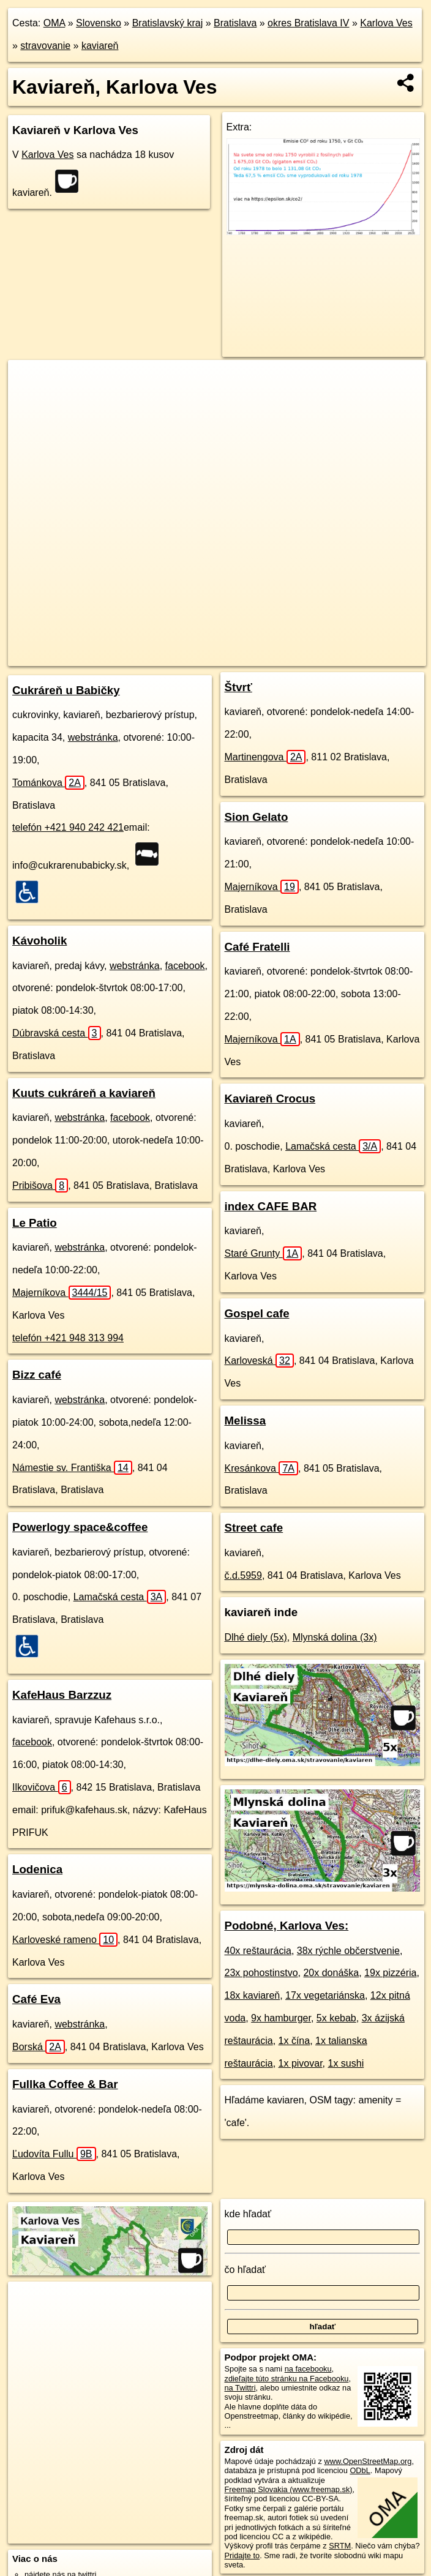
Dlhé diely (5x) (256, 1637)
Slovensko (98, 23)
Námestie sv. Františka (72, 1468)
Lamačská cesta (120, 1597)
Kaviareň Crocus (270, 1098)
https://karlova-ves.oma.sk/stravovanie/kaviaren (348, 656)
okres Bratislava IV (308, 23)
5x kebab (336, 2018)
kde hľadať (248, 2214)
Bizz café (36, 1374)
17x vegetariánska (325, 1995)
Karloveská (259, 1361)
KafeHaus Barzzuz (61, 1694)
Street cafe (254, 1527)
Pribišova (40, 1185)
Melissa (245, 1420)
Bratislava (235, 23)
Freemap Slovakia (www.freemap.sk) (289, 2489)
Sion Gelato (256, 817)
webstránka (93, 737)
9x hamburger (281, 2018)
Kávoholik (39, 940)
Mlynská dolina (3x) (335, 1637)
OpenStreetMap (169, 656)
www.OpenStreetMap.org (367, 2461)
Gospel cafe (257, 1313)
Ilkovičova (41, 1787)
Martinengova (265, 757)
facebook (185, 965)
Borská (38, 2047)
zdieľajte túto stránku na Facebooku (287, 2378)
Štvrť (238, 687)
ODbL (360, 2470)
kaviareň (99, 45)
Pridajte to (242, 2555)
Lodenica (37, 1869)
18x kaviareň (252, 1995)
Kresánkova (262, 1468)
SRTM (340, 2545)
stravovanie (45, 45)
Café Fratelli (257, 946)
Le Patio (34, 1222)
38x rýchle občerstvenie (348, 1950)
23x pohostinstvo (261, 1973)
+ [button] (29, 381)
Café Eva (36, 1999)
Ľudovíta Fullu (54, 2154)
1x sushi (346, 2063)
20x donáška (331, 1973)
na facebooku (308, 2368)
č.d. (243, 1575)
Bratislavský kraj (167, 23)
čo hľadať (245, 2269)
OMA (54, 23)
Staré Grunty (263, 1253)
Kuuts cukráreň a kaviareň (84, 1093)
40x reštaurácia (258, 1950)
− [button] (29, 400)
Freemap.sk (232, 656)
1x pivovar (301, 2063)
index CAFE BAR (271, 1206)
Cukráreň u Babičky (66, 690)
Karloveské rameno (65, 1940)
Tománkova (48, 783)
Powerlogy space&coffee (80, 1527)
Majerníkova (61, 1293)
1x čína (294, 2040)
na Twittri (240, 2387)
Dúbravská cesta (56, 1033)
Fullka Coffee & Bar (65, 2084)
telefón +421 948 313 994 (68, 1338)
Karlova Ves (386, 23)
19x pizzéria (390, 1973)
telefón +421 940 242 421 (68, 827)
